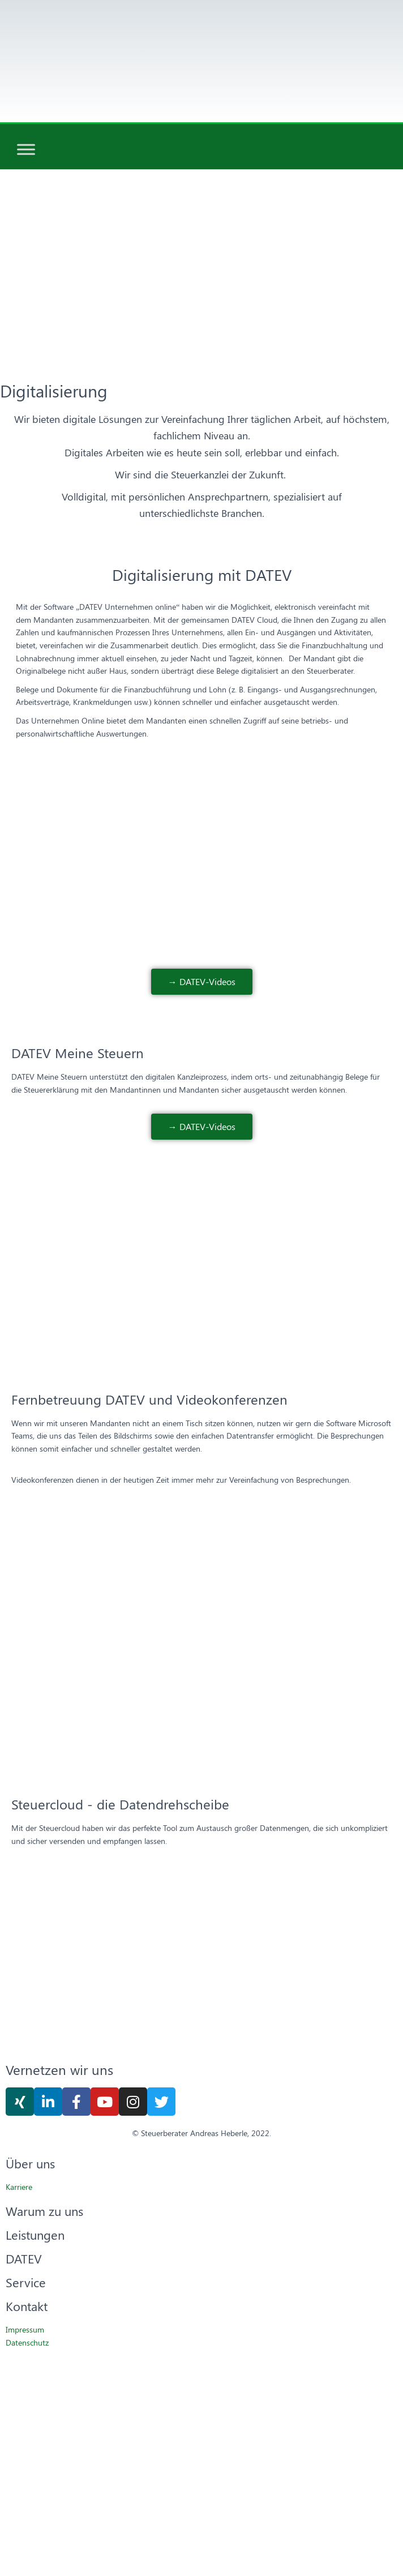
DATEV (24, 2258)
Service (26, 2282)
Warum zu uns (44, 2210)
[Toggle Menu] (26, 149)
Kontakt (27, 2305)
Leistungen (35, 2234)
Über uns (30, 2163)
